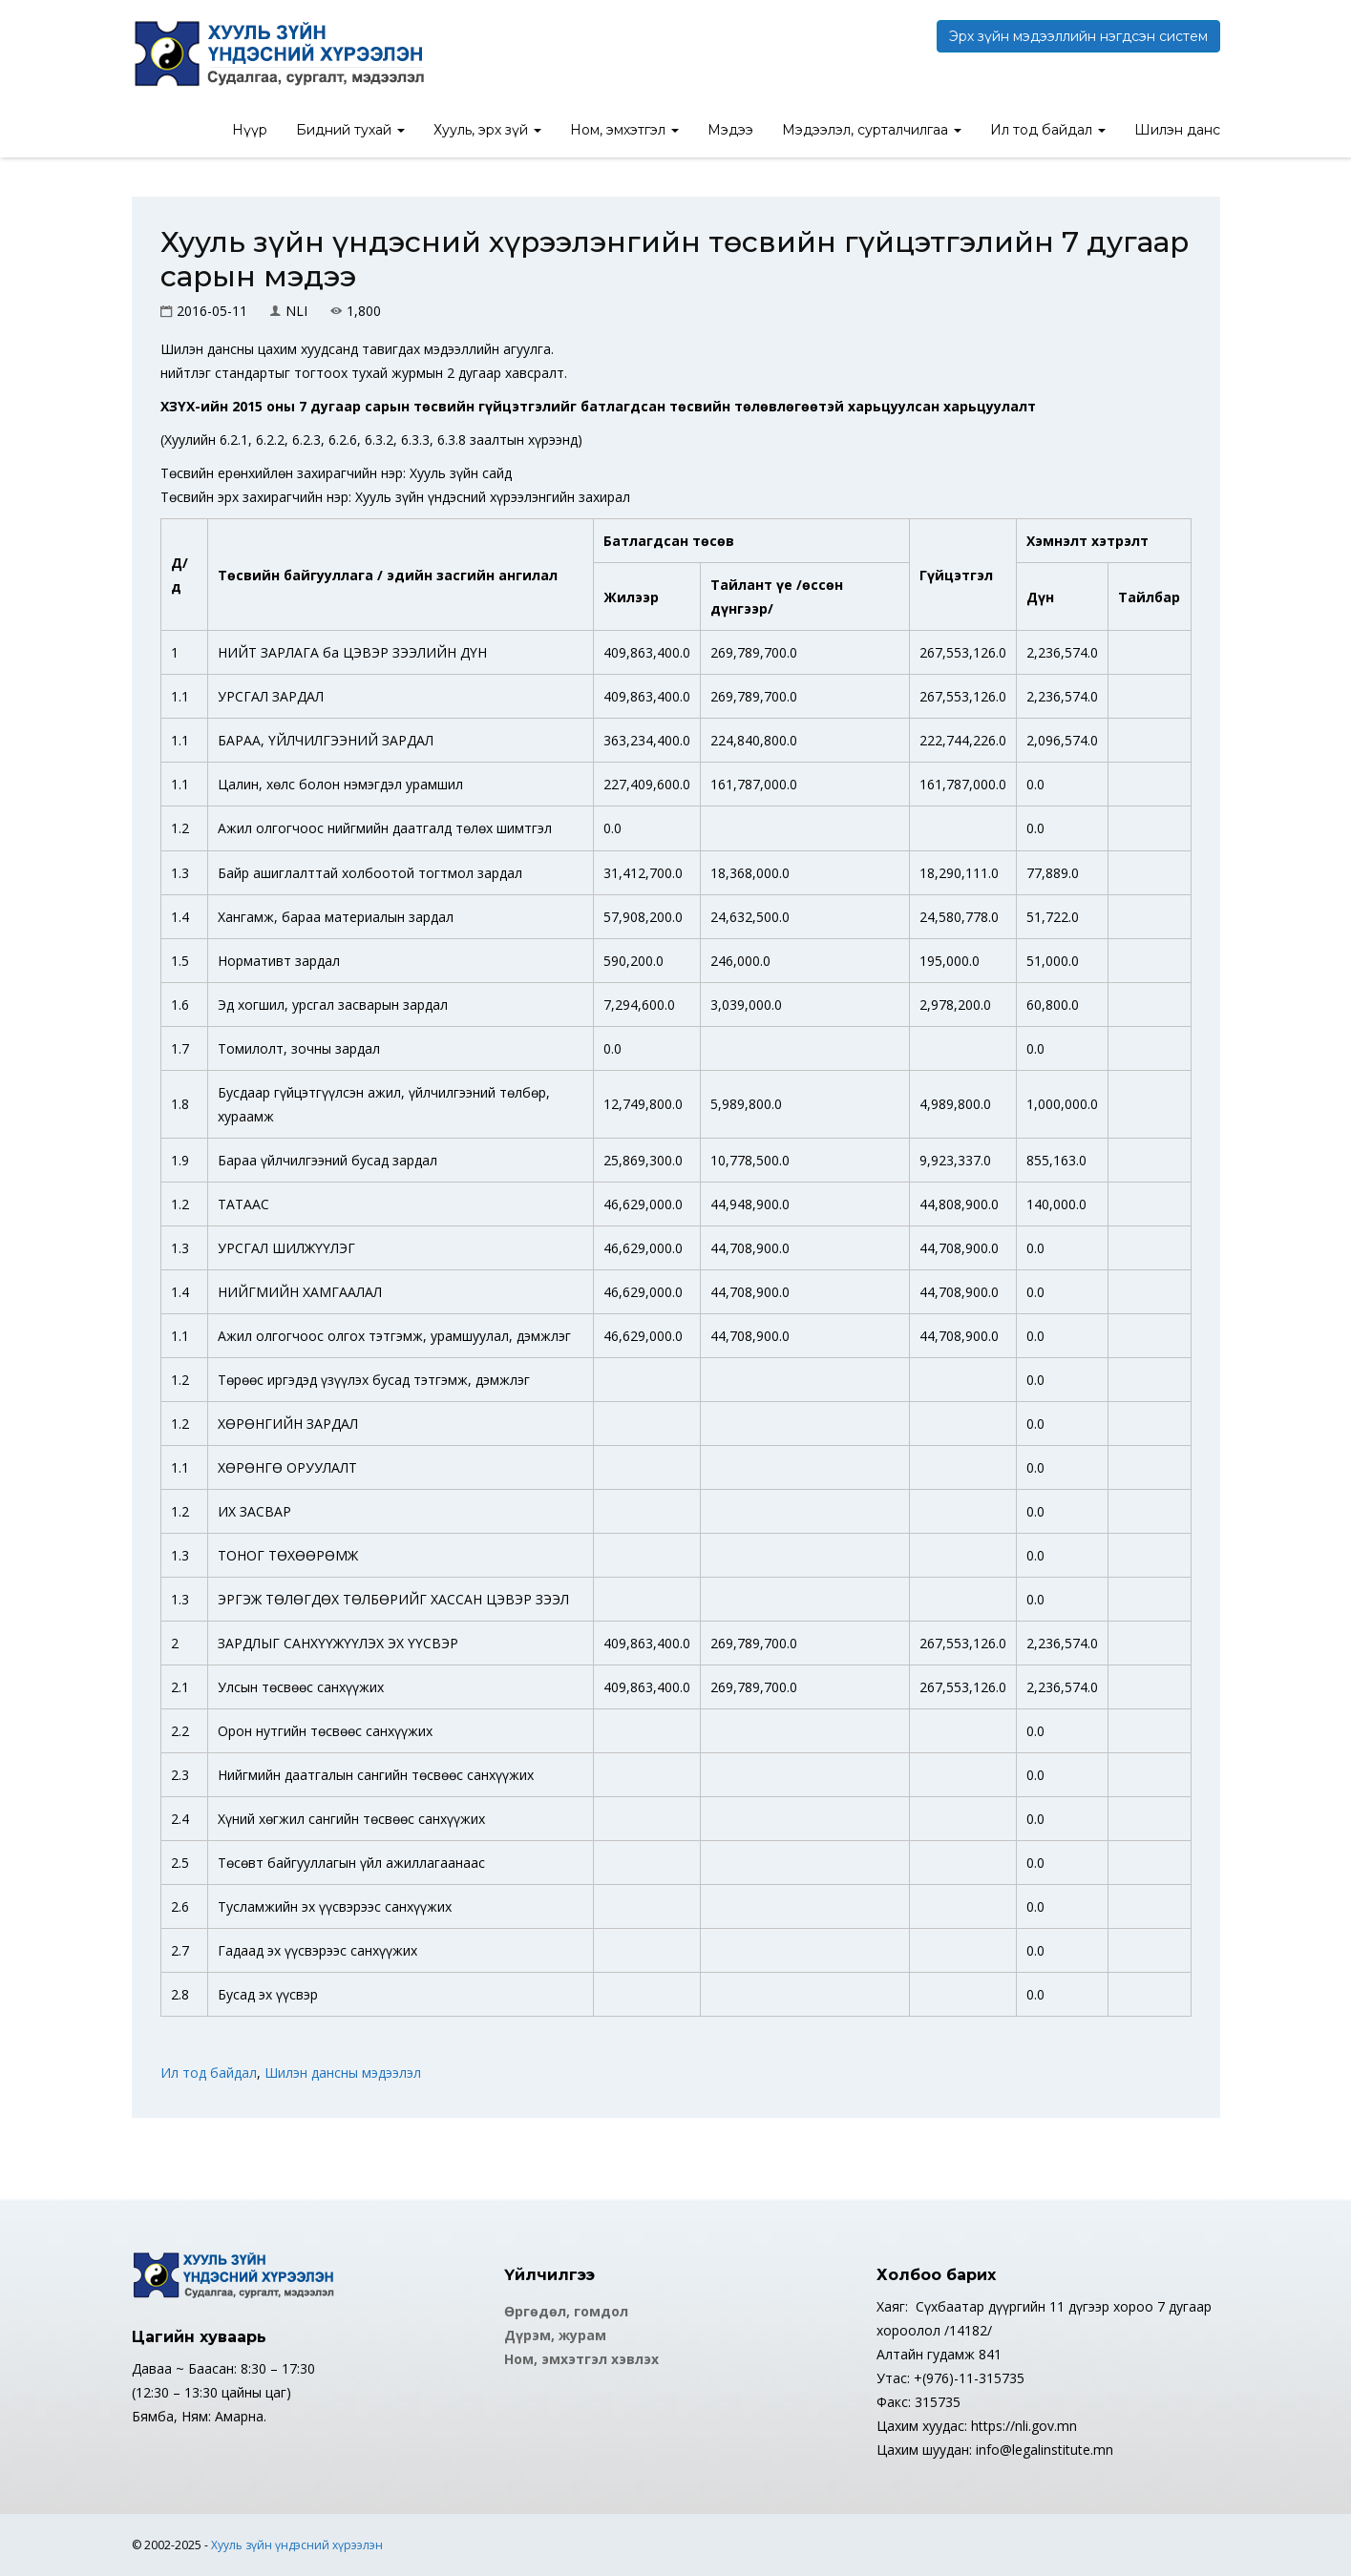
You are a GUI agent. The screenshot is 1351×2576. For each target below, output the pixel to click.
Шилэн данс (1177, 129)
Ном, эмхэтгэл (624, 129)
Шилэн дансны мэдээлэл (342, 2072)
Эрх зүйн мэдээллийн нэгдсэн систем (1078, 36)
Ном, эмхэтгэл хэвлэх (581, 2359)
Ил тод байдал (1048, 129)
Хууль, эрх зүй (487, 129)
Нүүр (249, 129)
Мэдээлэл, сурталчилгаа (871, 129)
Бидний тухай (350, 129)
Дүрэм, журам (555, 2335)
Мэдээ (730, 129)
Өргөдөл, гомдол (566, 2311)
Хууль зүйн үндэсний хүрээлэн (297, 2545)
